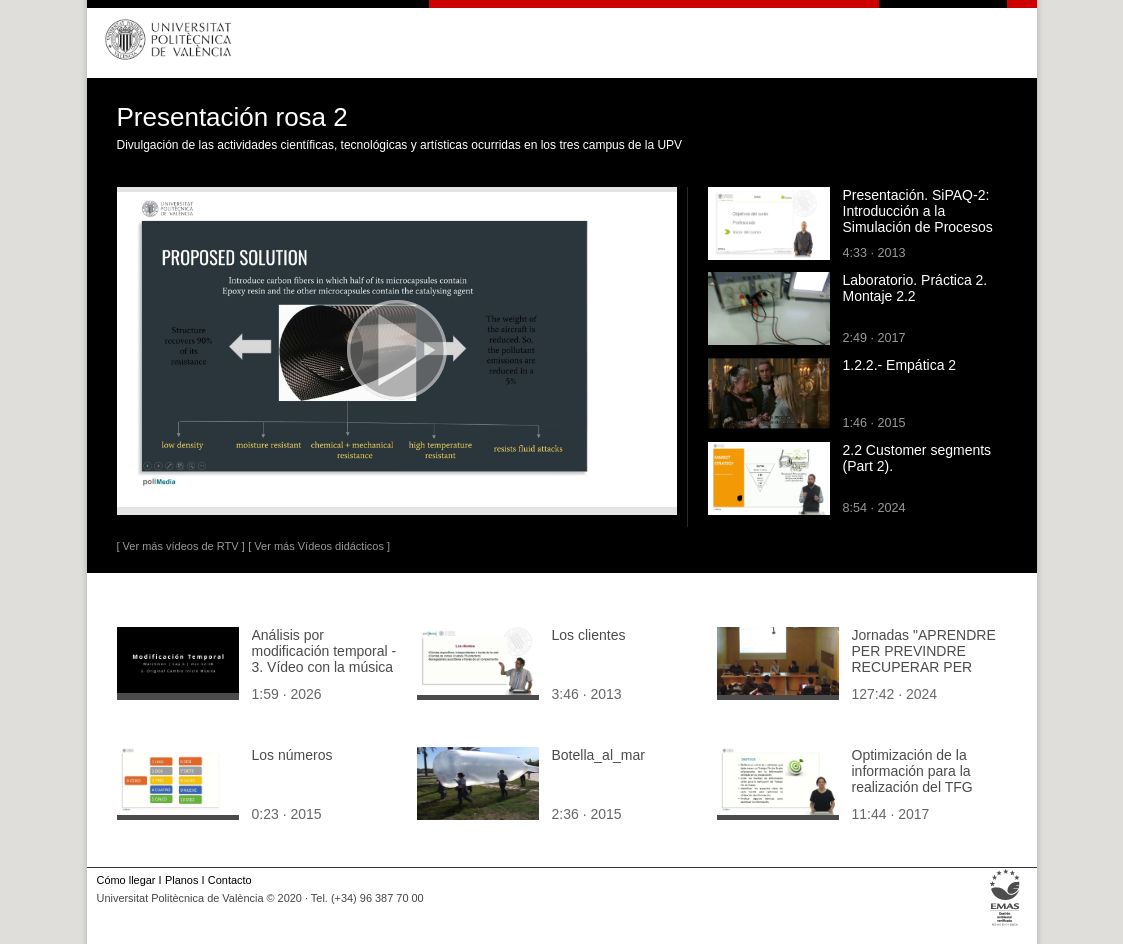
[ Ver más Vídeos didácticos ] (319, 546)
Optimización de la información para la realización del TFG (912, 771)
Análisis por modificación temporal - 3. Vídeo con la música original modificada (324, 659)
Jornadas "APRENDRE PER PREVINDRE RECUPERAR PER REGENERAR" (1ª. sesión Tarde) (924, 667)
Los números (292, 755)
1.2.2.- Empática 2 (900, 365)
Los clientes (589, 635)
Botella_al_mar (598, 755)
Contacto (230, 880)
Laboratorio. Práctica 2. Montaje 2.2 (915, 288)
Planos (181, 880)
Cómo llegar (126, 880)
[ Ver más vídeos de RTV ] (181, 546)
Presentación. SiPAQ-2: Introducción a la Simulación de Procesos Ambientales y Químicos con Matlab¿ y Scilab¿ (918, 227)
